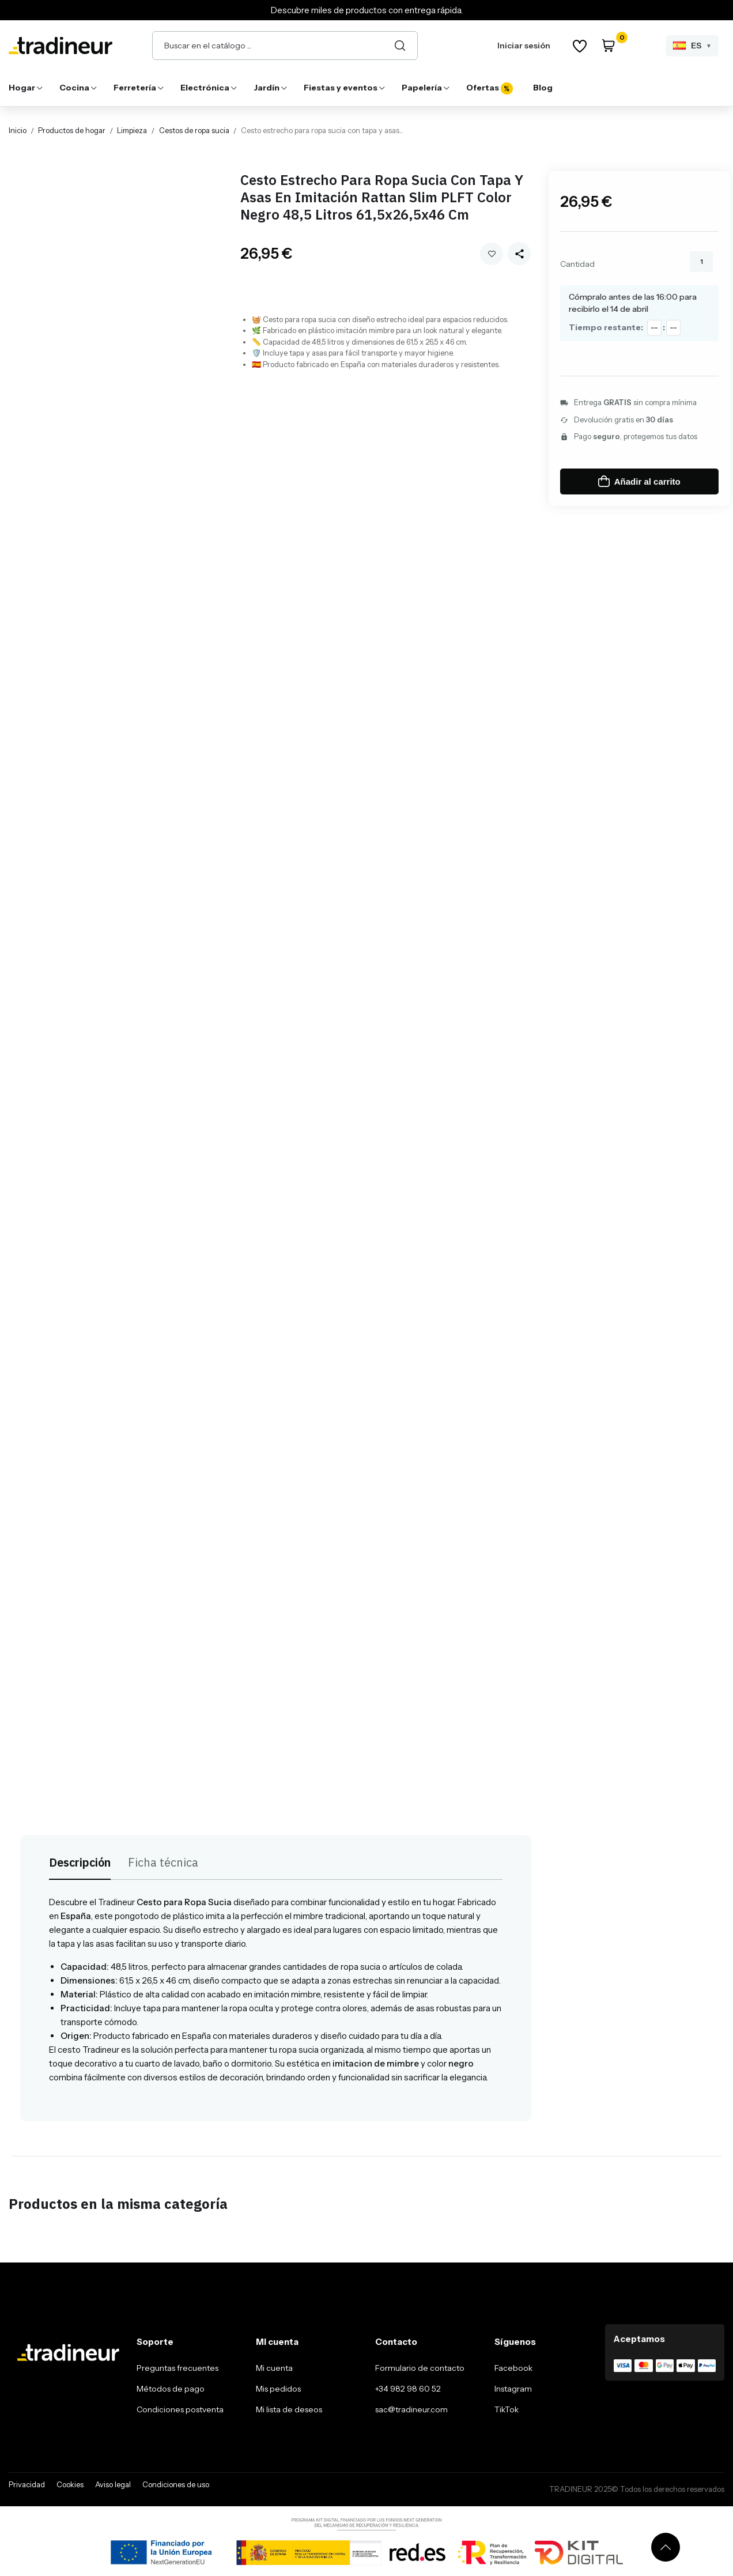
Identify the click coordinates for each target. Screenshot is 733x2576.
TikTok (506, 2409)
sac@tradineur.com (411, 2409)
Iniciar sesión (523, 45)
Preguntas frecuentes (177, 2368)
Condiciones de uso (175, 2484)
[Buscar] (400, 45)
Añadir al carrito (639, 481)
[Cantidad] (701, 261)
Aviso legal (113, 2484)
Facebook (513, 2368)
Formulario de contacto (419, 2368)
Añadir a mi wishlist (492, 254)
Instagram (513, 2389)
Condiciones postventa (180, 2409)
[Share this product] (519, 253)
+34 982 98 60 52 (408, 2389)
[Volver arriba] (665, 2547)
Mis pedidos (278, 2389)
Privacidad (27, 2484)
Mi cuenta (274, 2368)
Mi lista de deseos (289, 2409)
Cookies (70, 2484)
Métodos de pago (171, 2389)
